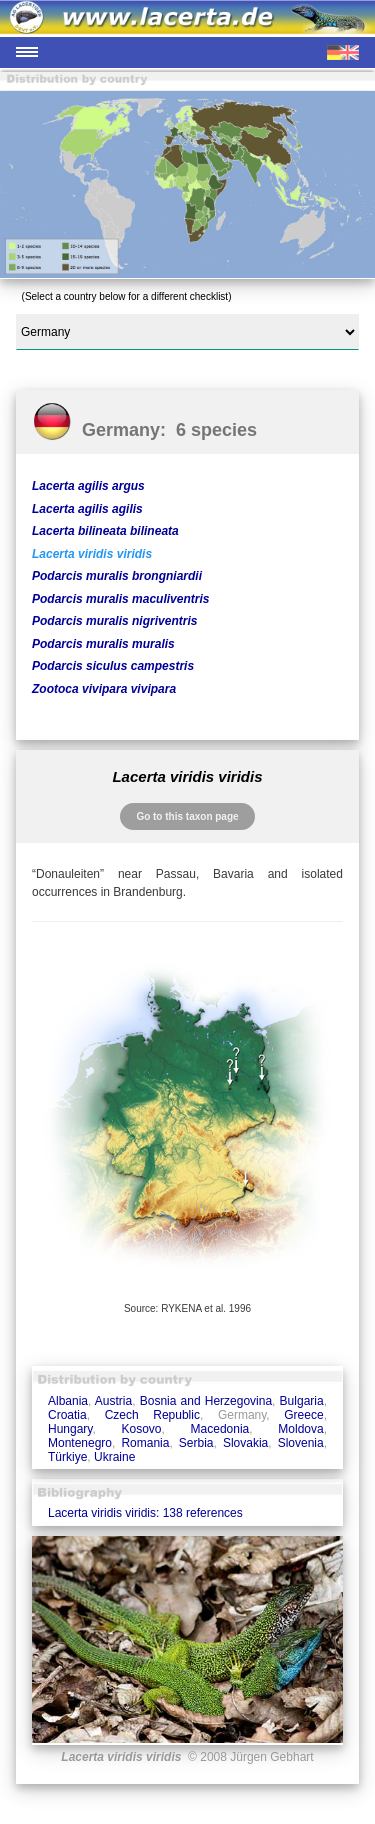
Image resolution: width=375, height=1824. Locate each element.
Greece (303, 1415)
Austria (113, 1401)
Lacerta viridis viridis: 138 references (145, 1513)
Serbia (196, 1443)
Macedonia (220, 1429)
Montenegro (80, 1443)
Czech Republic (152, 1415)
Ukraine (114, 1457)
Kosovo (142, 1429)
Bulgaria (302, 1401)
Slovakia (245, 1443)
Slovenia (301, 1443)
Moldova (300, 1429)
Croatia (67, 1415)
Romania (145, 1443)
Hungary (70, 1429)
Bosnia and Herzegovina (206, 1401)
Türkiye (67, 1457)
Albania (68, 1401)
